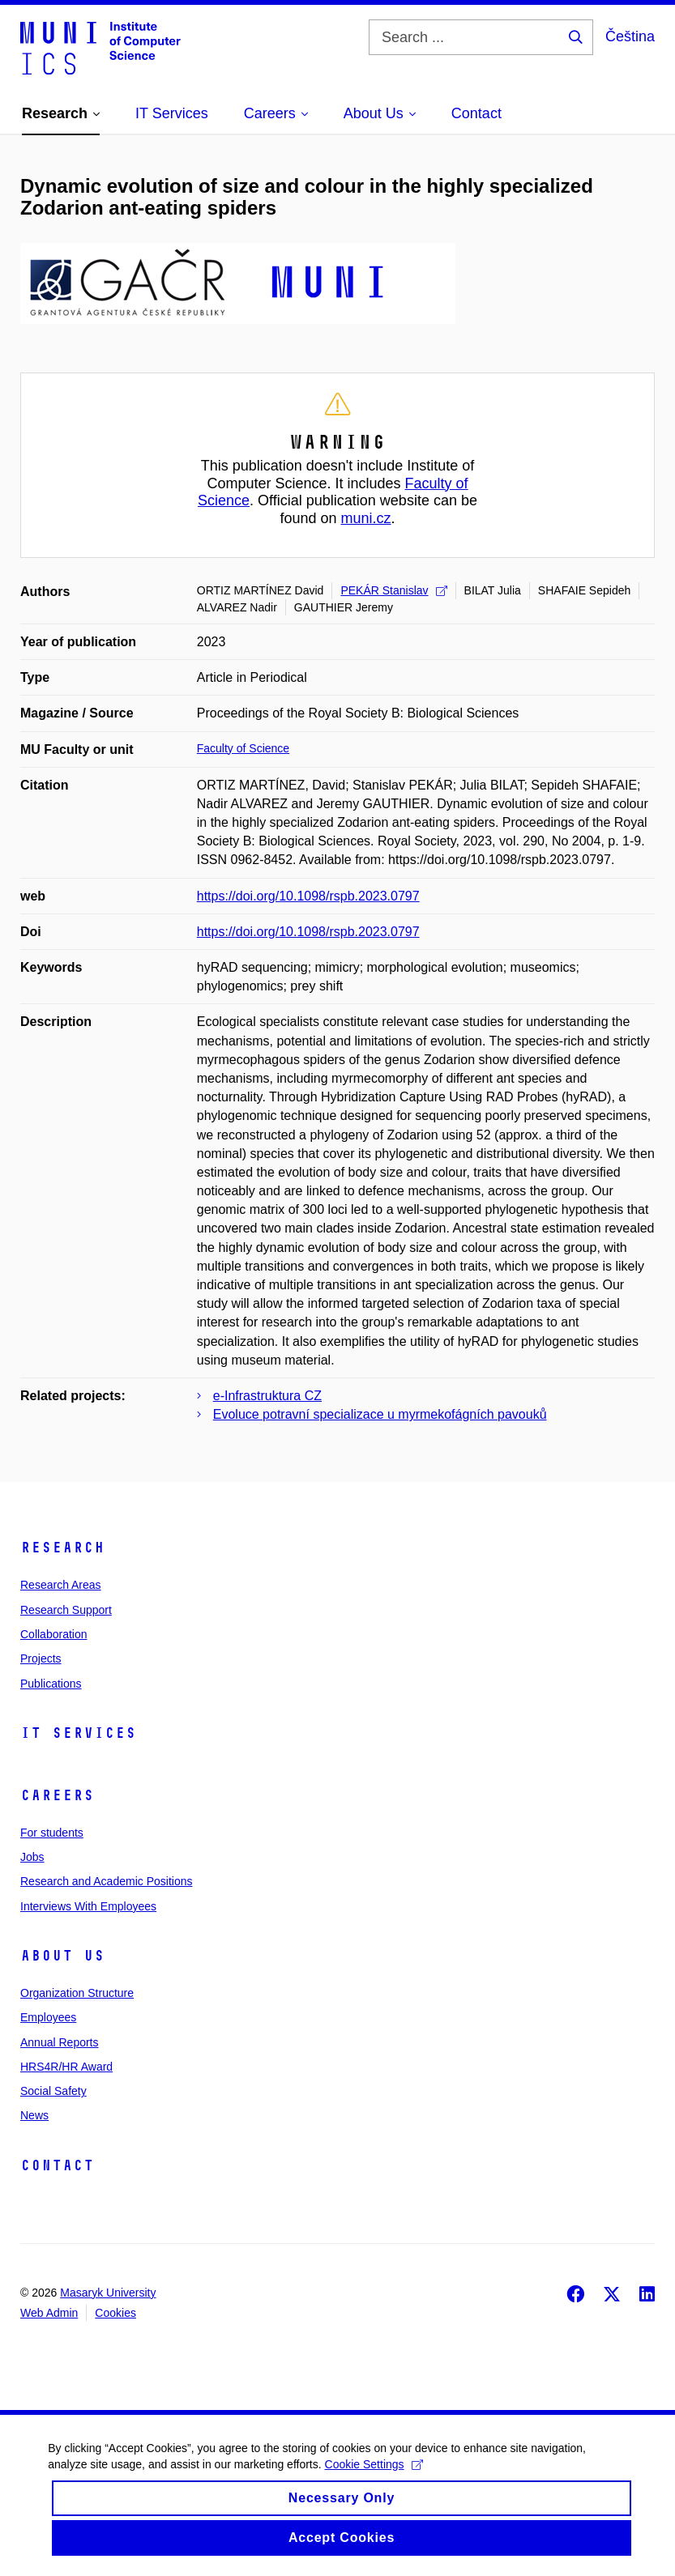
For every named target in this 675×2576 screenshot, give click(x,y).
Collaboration (54, 1634)
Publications (51, 1683)
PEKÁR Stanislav (393, 590)
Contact (57, 2165)
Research (62, 1547)
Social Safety (53, 2090)
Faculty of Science (243, 748)
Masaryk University (108, 2292)
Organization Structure (77, 1992)
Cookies (115, 2312)
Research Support (66, 1609)
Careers (57, 1795)
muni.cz (366, 518)
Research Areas (60, 1584)
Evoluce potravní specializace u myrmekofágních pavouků (380, 1414)
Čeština (630, 36)
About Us (62, 1956)
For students (51, 1832)
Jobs (32, 1856)
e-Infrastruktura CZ (267, 1396)
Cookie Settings (374, 2482)
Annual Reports (59, 2042)
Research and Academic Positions (106, 1881)
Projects (41, 1658)
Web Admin (49, 2312)
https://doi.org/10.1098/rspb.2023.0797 (308, 896)
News (34, 2115)
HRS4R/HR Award (66, 2066)
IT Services (78, 1733)
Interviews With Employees (88, 1906)
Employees (48, 2017)
